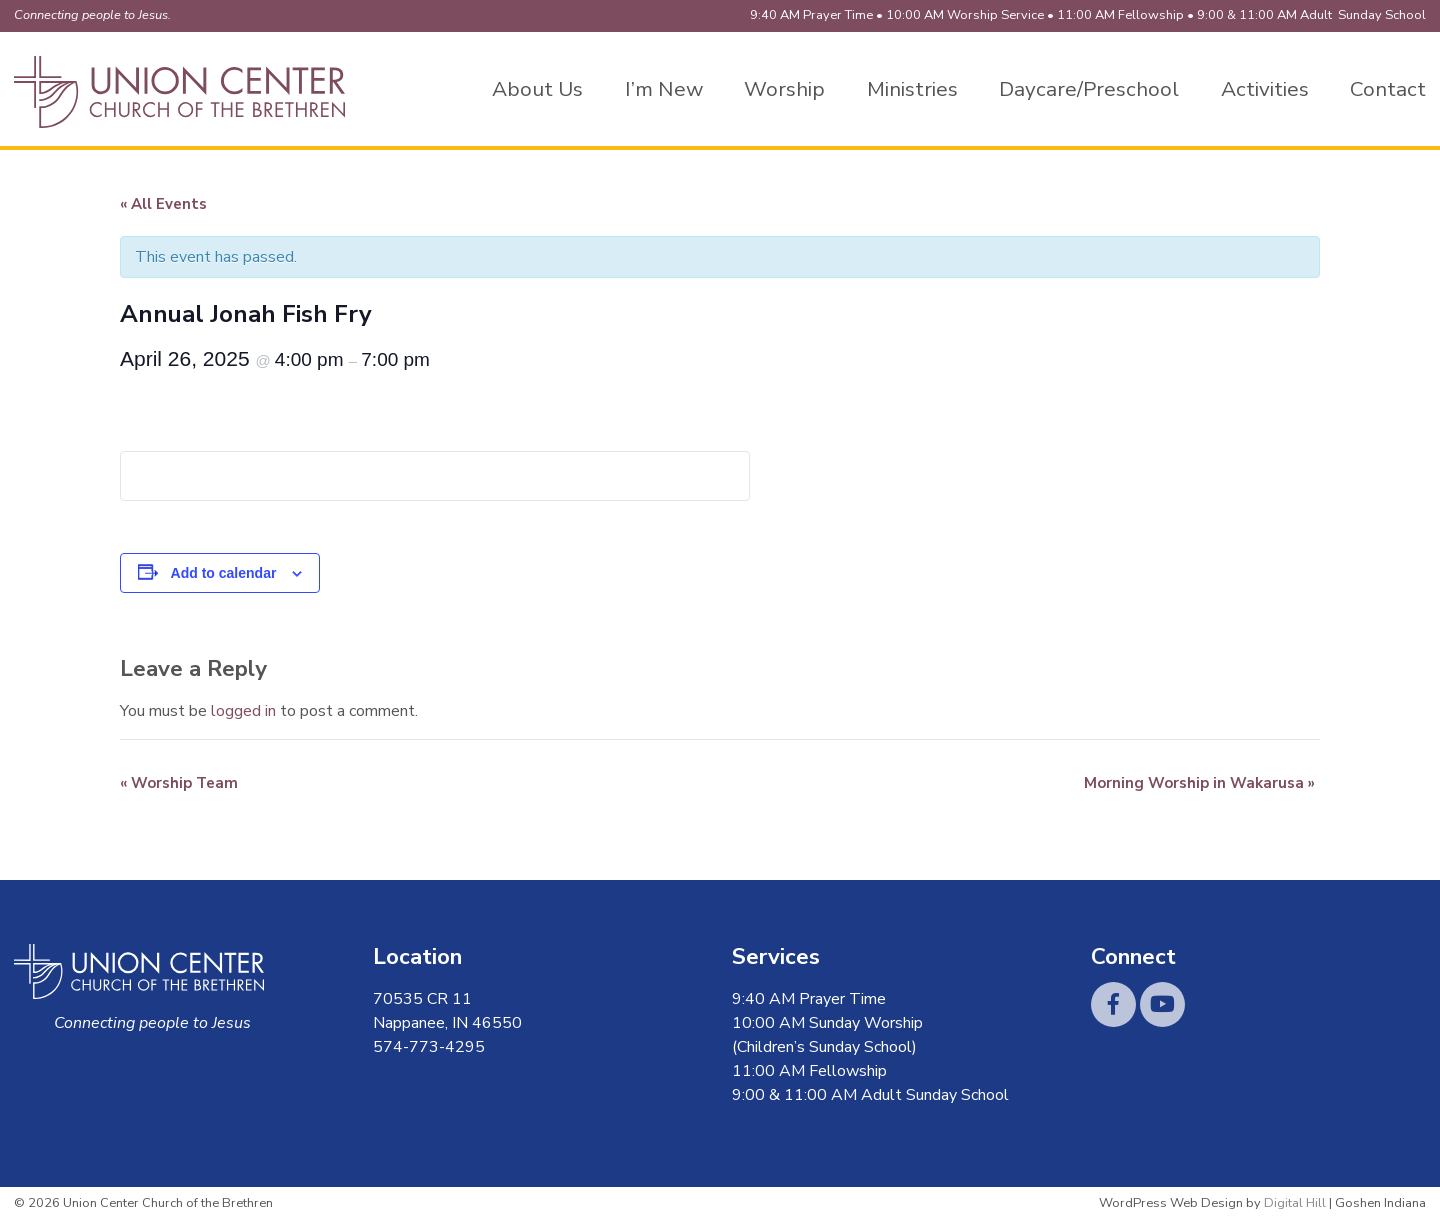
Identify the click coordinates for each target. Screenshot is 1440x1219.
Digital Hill (1295, 1203)
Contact (1388, 89)
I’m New (664, 89)
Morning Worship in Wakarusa (1199, 783)
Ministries (912, 89)
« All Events (163, 204)
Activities (1265, 89)
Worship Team (179, 783)
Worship (784, 89)
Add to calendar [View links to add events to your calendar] (224, 573)
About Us (537, 89)
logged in (243, 711)
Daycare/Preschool (1089, 89)
